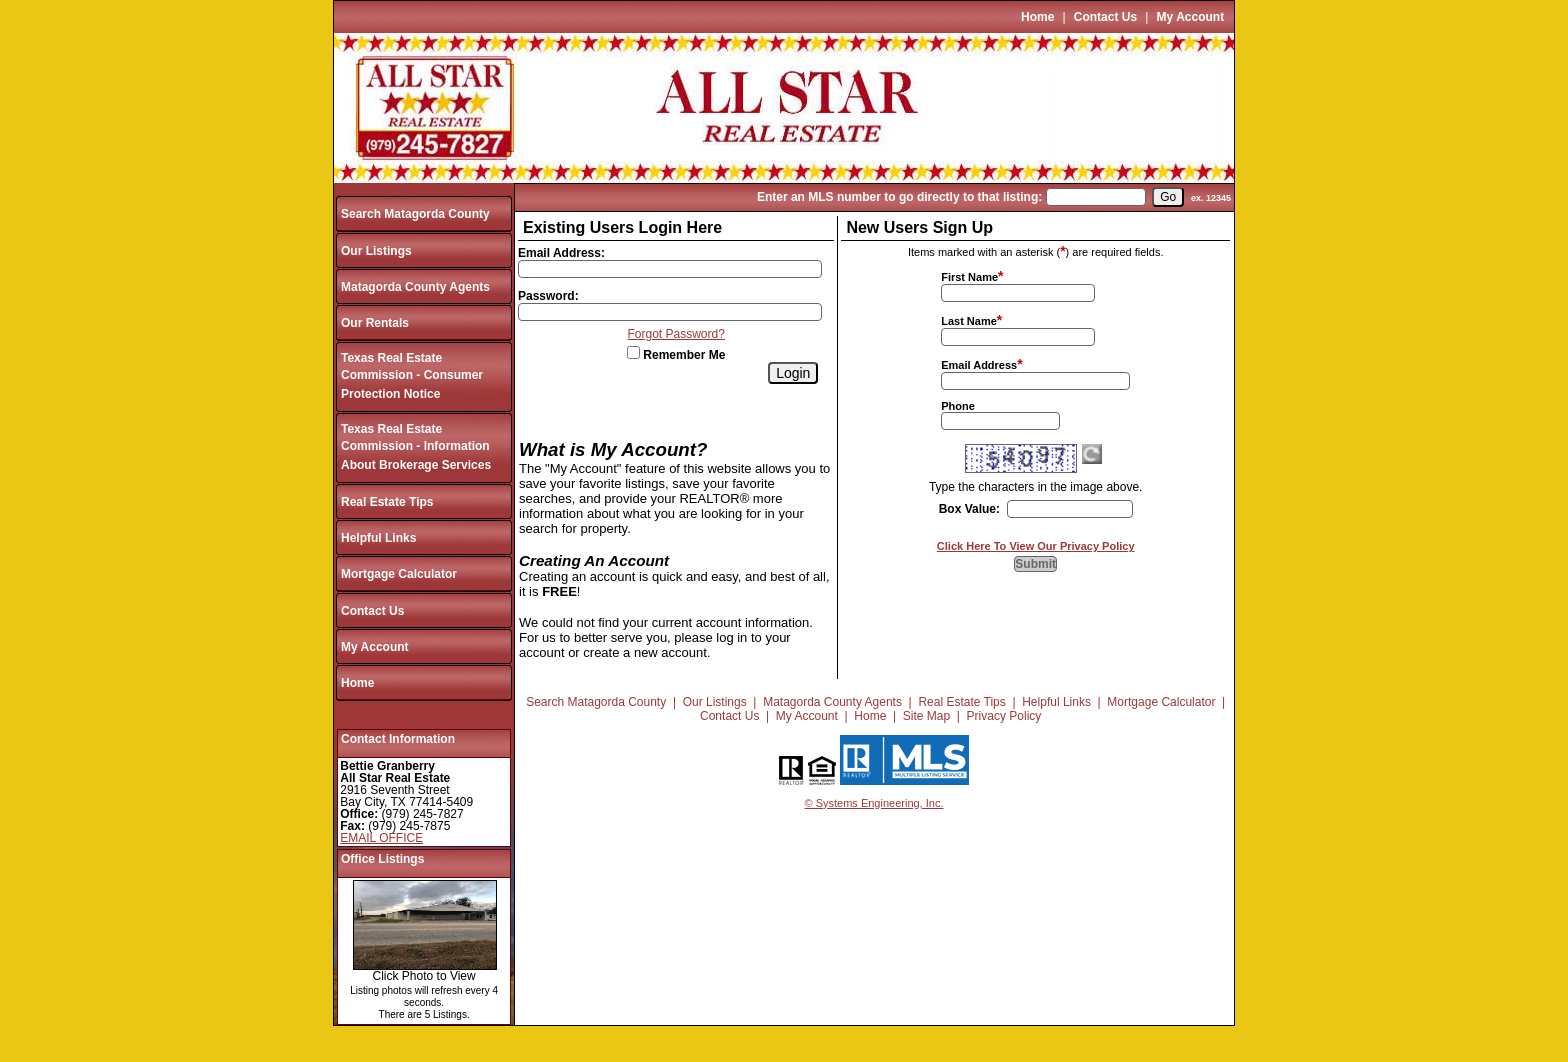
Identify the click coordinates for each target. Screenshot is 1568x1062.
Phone (958, 406)
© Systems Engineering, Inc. (874, 803)
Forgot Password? (676, 334)
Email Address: (561, 253)
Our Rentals (375, 323)
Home (1037, 17)
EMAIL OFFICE (381, 838)
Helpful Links (378, 538)
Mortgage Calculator (399, 574)
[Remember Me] (633, 352)
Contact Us (1105, 17)
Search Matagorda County (415, 214)
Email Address (979, 365)
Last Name (969, 321)
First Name (969, 277)
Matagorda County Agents (415, 287)
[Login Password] (670, 312)
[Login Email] (670, 269)
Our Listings (376, 251)
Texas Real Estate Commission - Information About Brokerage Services (416, 447)
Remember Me (676, 355)
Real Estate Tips (387, 502)
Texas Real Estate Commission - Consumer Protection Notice (412, 376)
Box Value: (969, 509)
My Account (1191, 17)
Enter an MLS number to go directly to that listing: (899, 197)
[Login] (793, 373)
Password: (548, 296)
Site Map (926, 716)
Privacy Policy (1004, 716)
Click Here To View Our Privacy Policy (1036, 546)
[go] (1168, 197)
